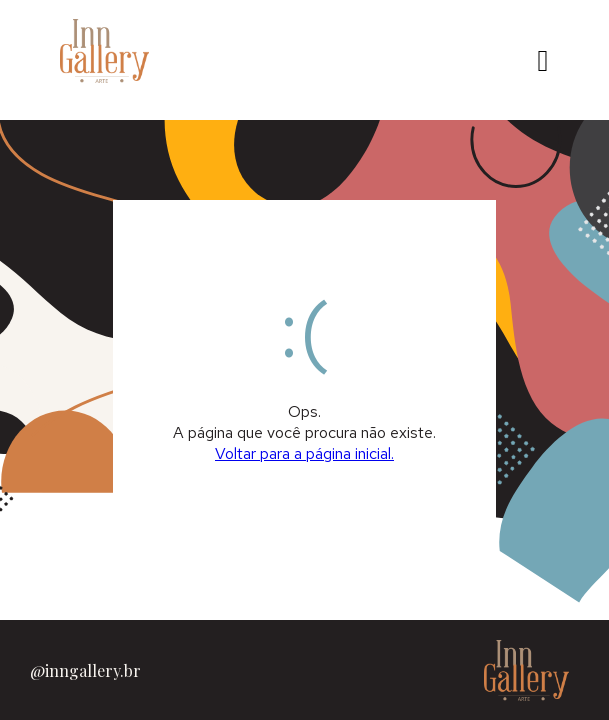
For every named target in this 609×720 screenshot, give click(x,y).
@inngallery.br (85, 670)
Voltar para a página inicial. (304, 453)
